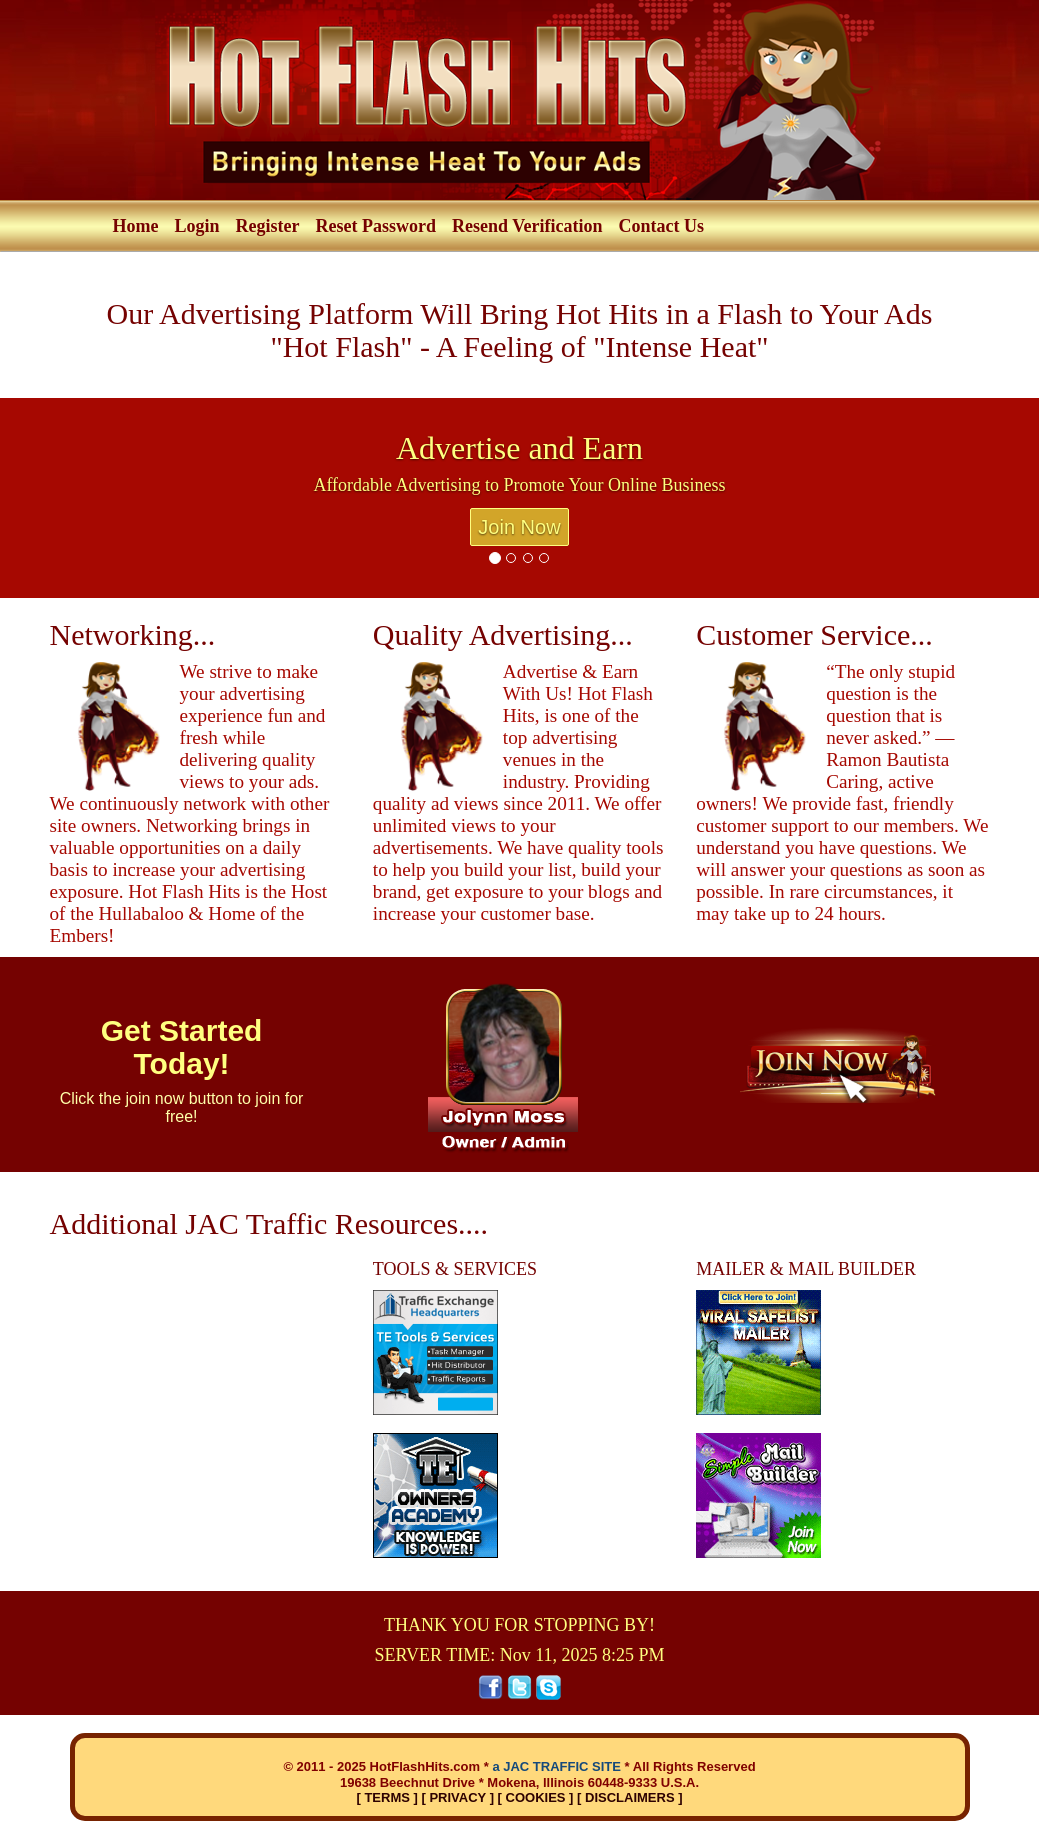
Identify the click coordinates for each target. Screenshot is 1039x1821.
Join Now (519, 527)
